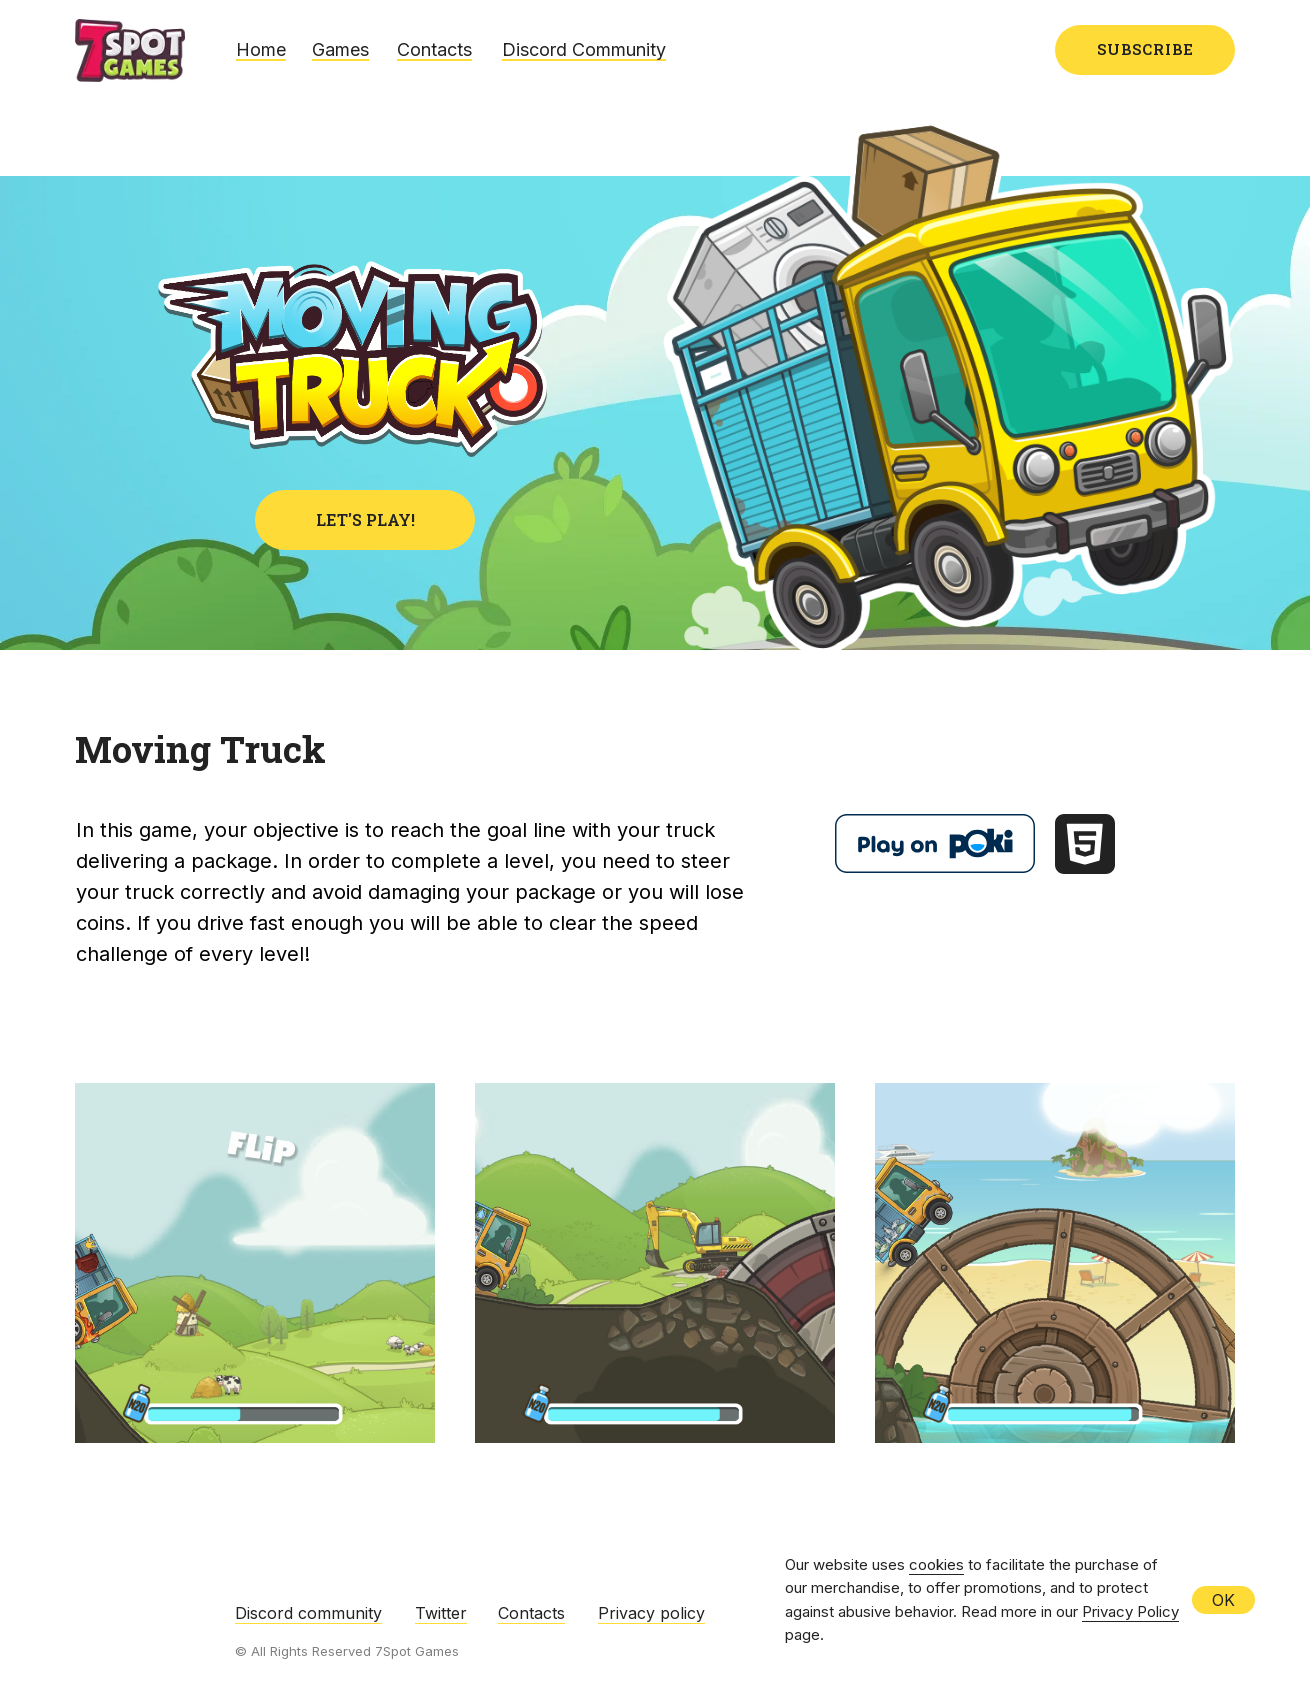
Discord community (308, 1613)
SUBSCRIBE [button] (1145, 49)
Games (340, 49)
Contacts (434, 49)
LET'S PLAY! (365, 519)
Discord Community (584, 49)
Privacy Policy (1130, 1611)
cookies (936, 1564)
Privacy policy (651, 1613)
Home (261, 49)
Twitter (441, 1613)
